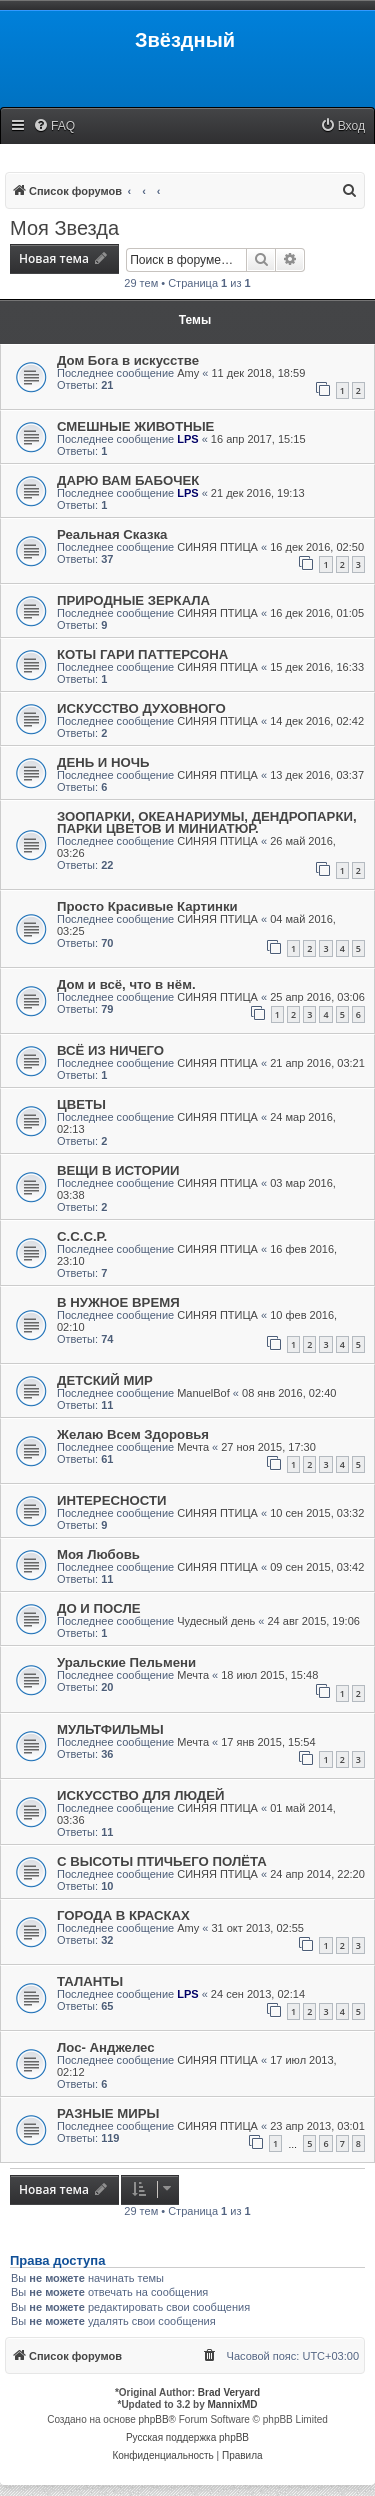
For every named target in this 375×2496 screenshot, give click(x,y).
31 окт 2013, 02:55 (257, 1928)
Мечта (193, 1447)
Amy (188, 373)
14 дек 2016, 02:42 (317, 721)
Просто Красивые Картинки (147, 906)
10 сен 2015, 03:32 (317, 1513)
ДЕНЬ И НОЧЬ (103, 762)
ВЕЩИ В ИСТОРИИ (118, 1170)
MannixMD (233, 2404)
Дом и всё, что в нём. (126, 984)
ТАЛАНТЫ (90, 1981)
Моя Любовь (98, 1554)
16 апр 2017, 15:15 (258, 439)
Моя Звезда (64, 228)
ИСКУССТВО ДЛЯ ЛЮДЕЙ (140, 1795)
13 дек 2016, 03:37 (317, 775)
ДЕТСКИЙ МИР (105, 1380)
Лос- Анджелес (106, 2047)
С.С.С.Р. (82, 1236)
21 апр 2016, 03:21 (317, 1063)
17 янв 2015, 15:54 (268, 1742)
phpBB (154, 2419)
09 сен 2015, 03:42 (317, 1567)
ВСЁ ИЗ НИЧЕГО (110, 1050)
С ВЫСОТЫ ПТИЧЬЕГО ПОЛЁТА (162, 1861)
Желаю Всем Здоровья (133, 1434)
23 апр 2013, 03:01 (317, 2126)
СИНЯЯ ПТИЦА (217, 547)
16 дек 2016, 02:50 (317, 547)
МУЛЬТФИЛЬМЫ (110, 1729)
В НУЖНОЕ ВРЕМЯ (118, 1302)
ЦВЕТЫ (81, 1104)
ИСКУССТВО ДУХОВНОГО (141, 708)
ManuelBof (203, 1393)
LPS (187, 439)
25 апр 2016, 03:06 (317, 997)
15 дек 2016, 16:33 (317, 667)
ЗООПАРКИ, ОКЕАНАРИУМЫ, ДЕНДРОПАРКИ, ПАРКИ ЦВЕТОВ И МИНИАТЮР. (207, 822)
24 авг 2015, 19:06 (313, 1621)
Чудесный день (216, 1621)
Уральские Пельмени (126, 1662)
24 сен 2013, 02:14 (258, 1994)
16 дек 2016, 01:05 (317, 613)
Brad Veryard (229, 2392)
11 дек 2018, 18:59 (258, 373)
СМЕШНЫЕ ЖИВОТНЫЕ (135, 426)
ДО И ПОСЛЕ (98, 1608)
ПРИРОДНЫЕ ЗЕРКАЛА (133, 600)
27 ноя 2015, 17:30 (268, 1447)
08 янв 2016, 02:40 (289, 1393)
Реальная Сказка (112, 534)
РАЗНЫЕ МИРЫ (108, 2113)
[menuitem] (54, 126)
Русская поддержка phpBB (187, 2437)
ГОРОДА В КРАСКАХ (123, 1915)
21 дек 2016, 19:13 (258, 493)
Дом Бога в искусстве (128, 360)
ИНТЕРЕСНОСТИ (111, 1500)
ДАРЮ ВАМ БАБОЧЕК (128, 480)
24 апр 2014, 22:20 (317, 1874)
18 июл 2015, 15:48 (269, 1675)
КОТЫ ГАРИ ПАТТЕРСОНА (142, 654)
